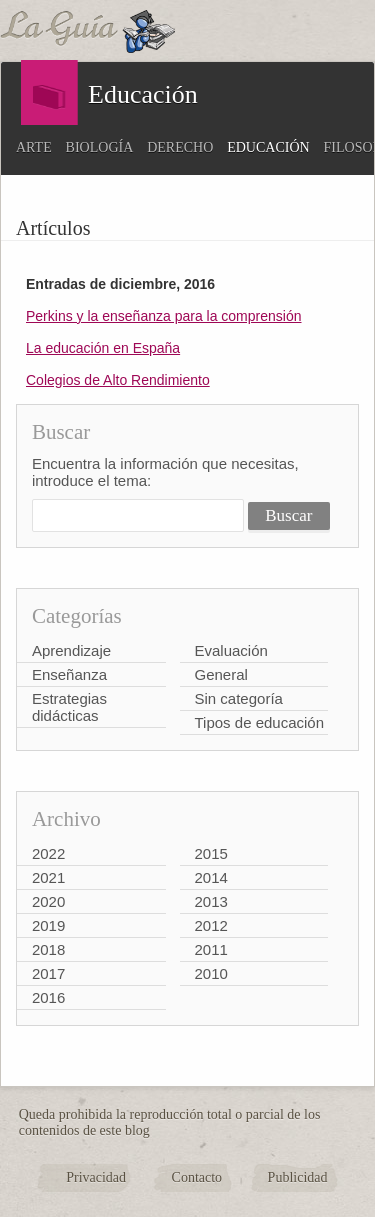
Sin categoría (239, 698)
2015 (211, 853)
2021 (48, 877)
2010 (211, 973)
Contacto (197, 1177)
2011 (211, 949)
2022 (48, 853)
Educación (268, 147)
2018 (48, 949)
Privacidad (96, 1177)
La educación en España (103, 348)
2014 (211, 877)
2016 (48, 997)
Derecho (180, 147)
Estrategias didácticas (69, 707)
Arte (34, 147)
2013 (211, 901)
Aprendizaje (71, 650)
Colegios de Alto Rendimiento (118, 380)
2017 (48, 973)
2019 (48, 925)
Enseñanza (69, 674)
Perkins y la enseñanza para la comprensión (164, 316)
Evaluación (231, 650)
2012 (211, 925)
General (221, 674)
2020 (48, 901)
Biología (100, 147)
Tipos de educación (260, 722)
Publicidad (298, 1177)
